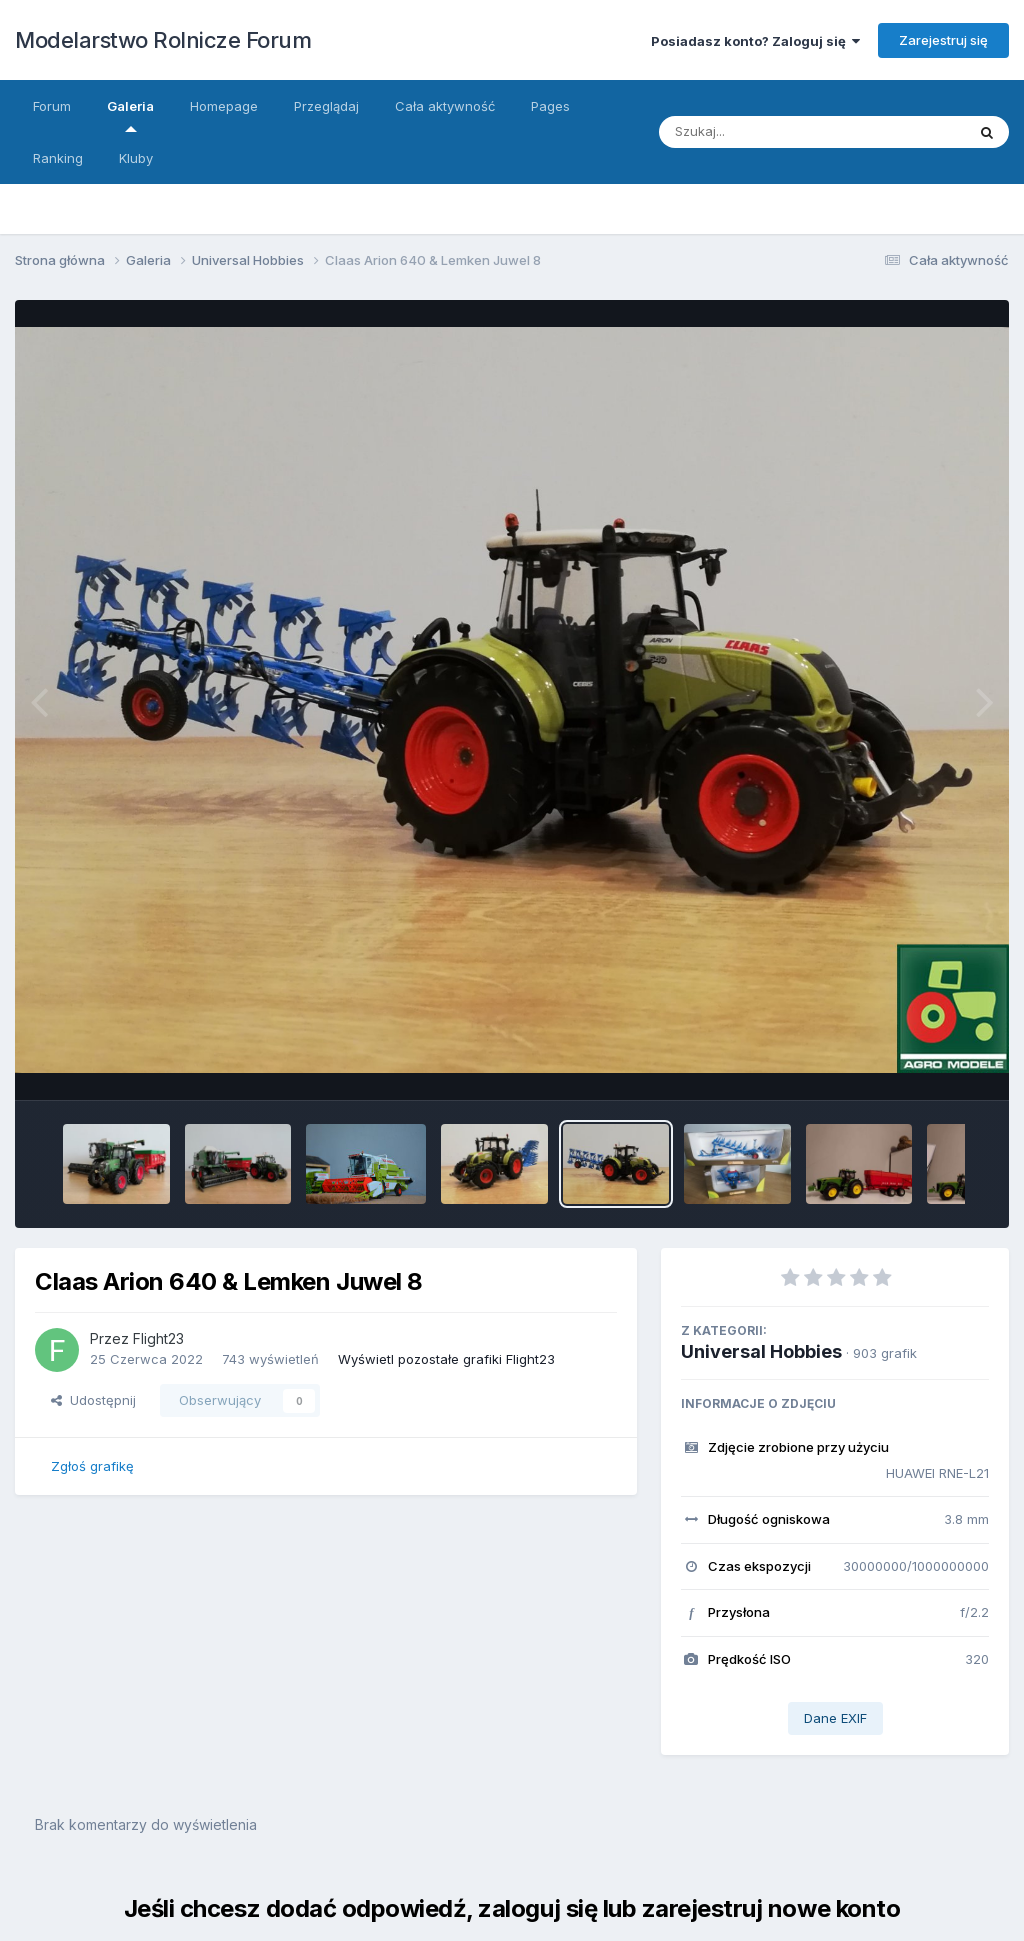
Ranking (58, 158)
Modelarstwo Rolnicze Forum (163, 40)
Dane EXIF (835, 1718)
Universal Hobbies (761, 1351)
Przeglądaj (326, 106)
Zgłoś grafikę (92, 1466)
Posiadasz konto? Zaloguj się (755, 41)
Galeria (130, 115)
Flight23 (158, 1338)
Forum (52, 106)
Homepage (224, 106)
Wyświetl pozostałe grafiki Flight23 (446, 1359)
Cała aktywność (445, 106)
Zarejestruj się (943, 40)
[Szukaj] (792, 132)
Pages (550, 106)
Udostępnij (93, 1400)
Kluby (136, 158)
